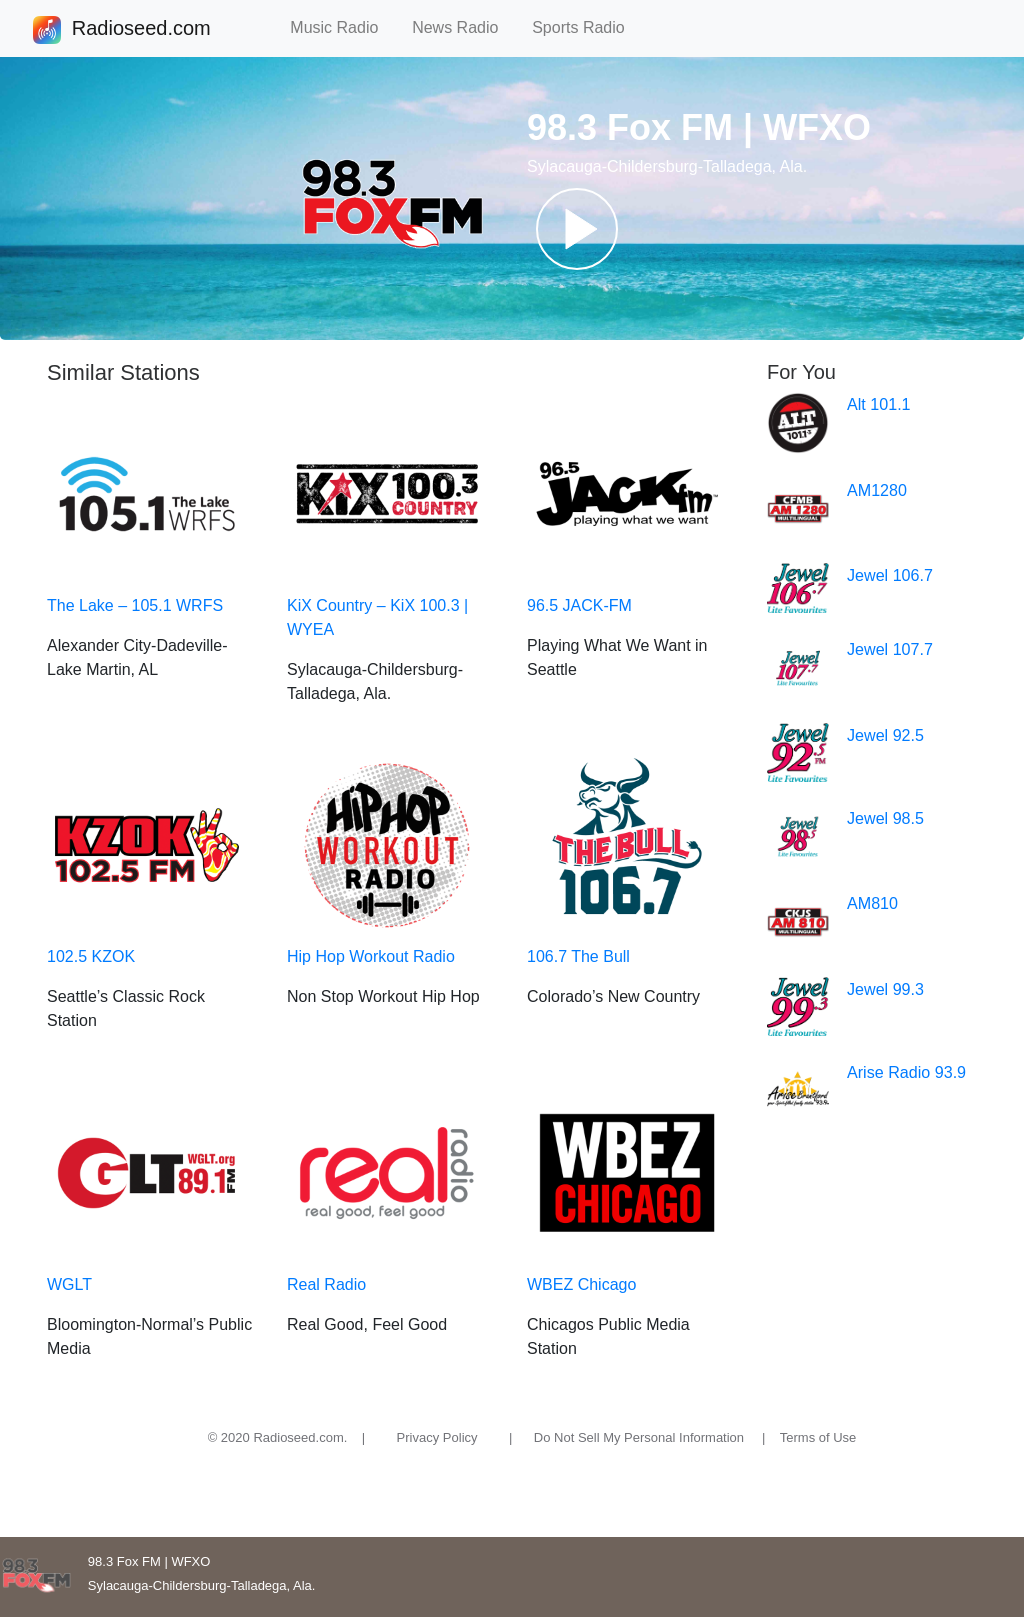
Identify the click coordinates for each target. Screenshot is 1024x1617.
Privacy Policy (437, 1437)
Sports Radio (587, 27)
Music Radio (343, 27)
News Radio (464, 27)
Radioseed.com (141, 30)
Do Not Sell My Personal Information (639, 1437)
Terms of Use (818, 1437)
